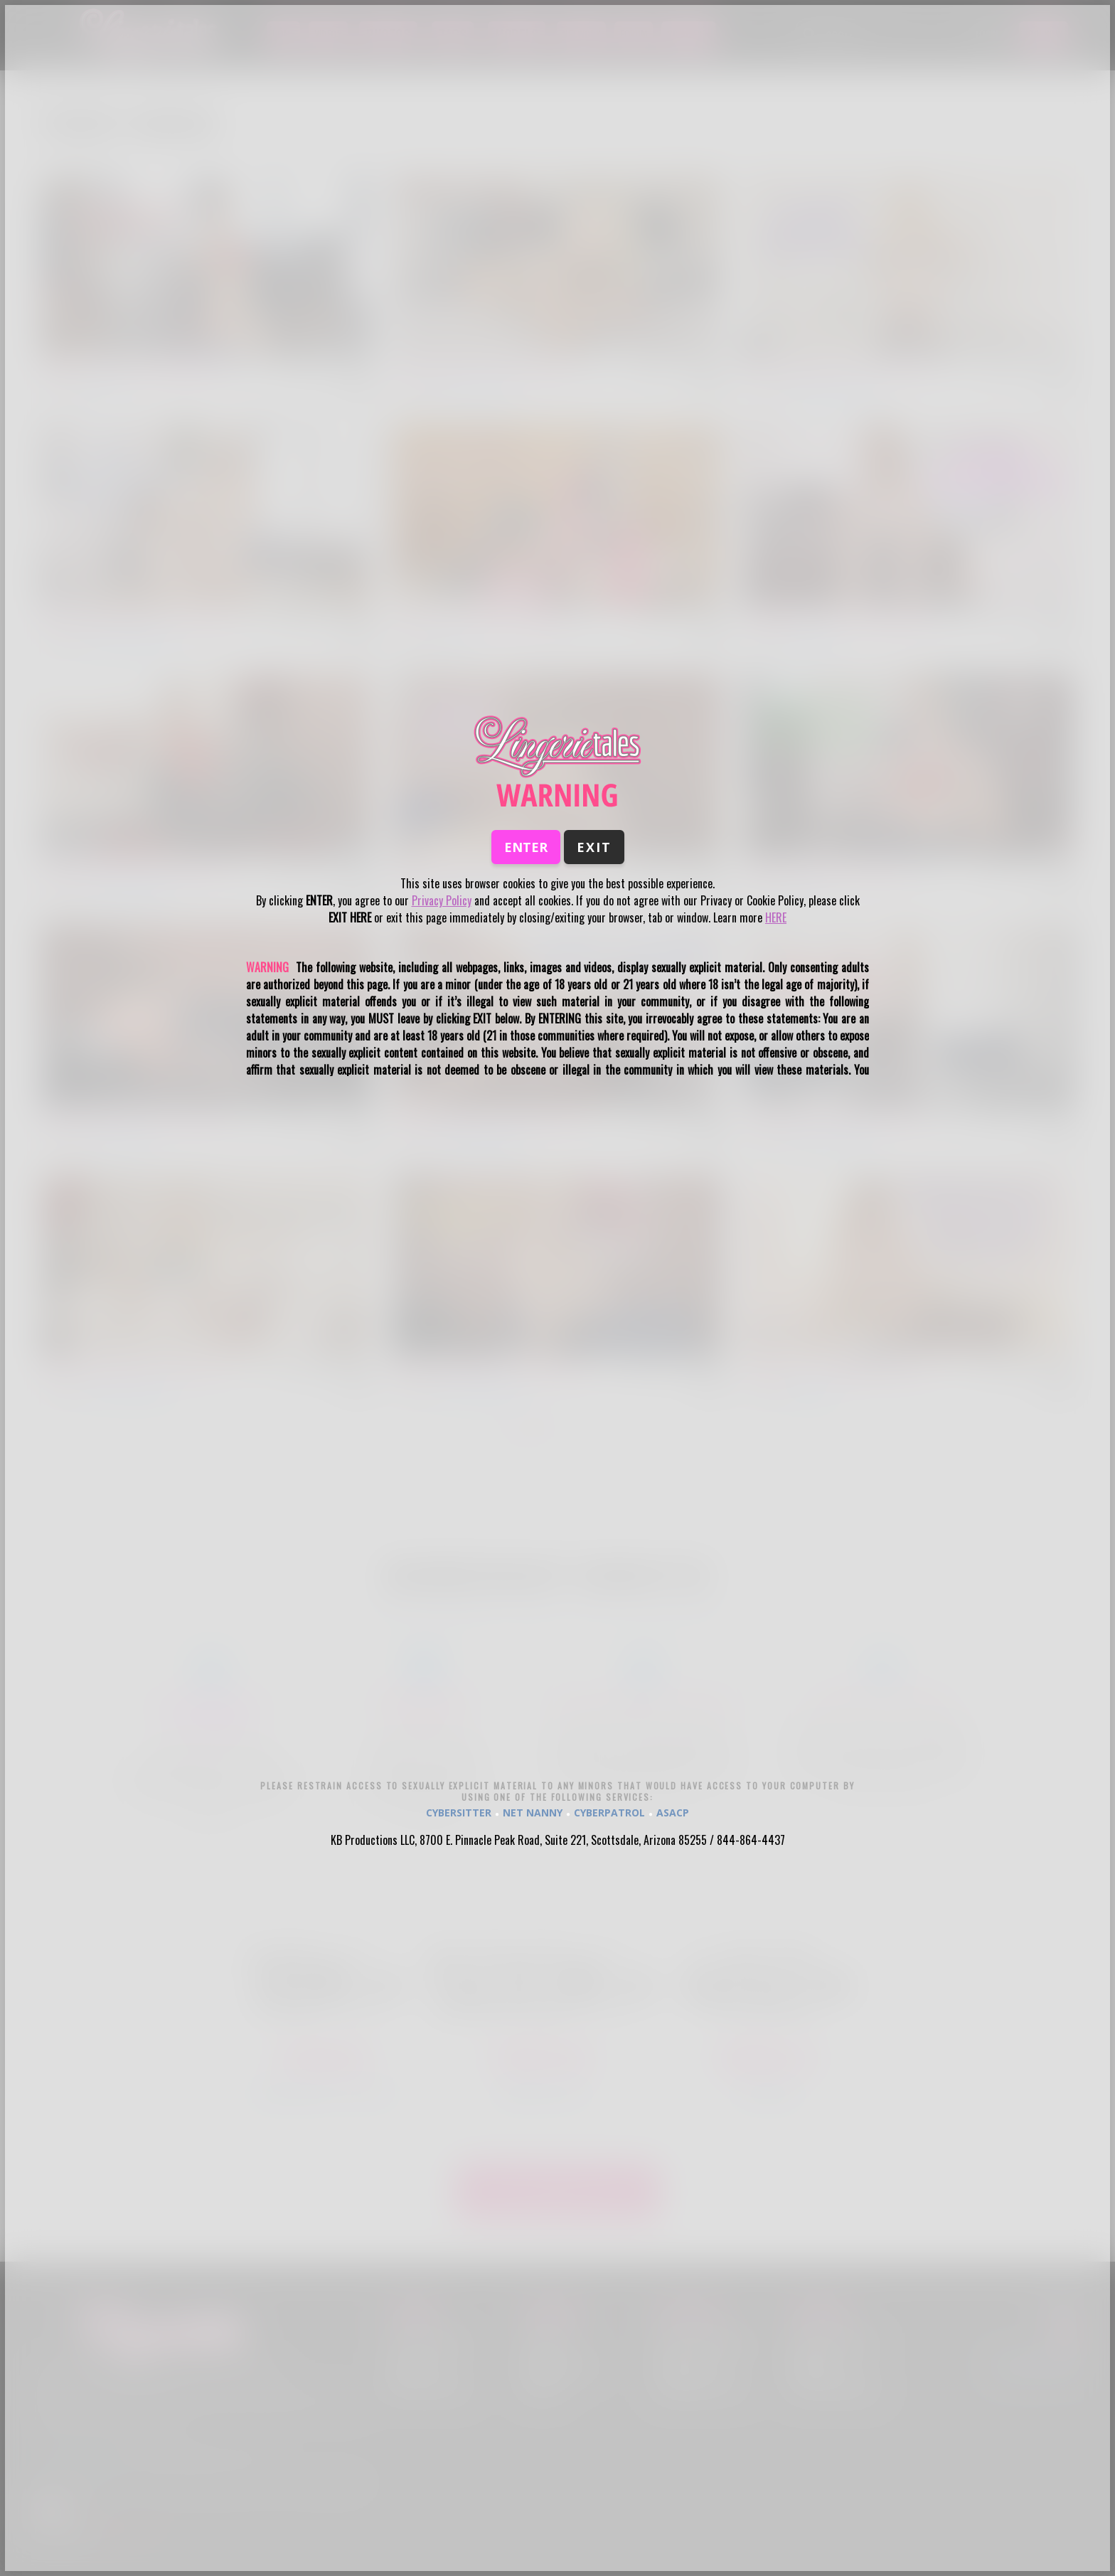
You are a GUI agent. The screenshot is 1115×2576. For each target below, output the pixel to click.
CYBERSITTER (458, 1812)
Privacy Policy (441, 900)
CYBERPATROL (609, 1812)
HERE (775, 917)
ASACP (672, 1812)
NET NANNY (532, 1812)
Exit (594, 847)
